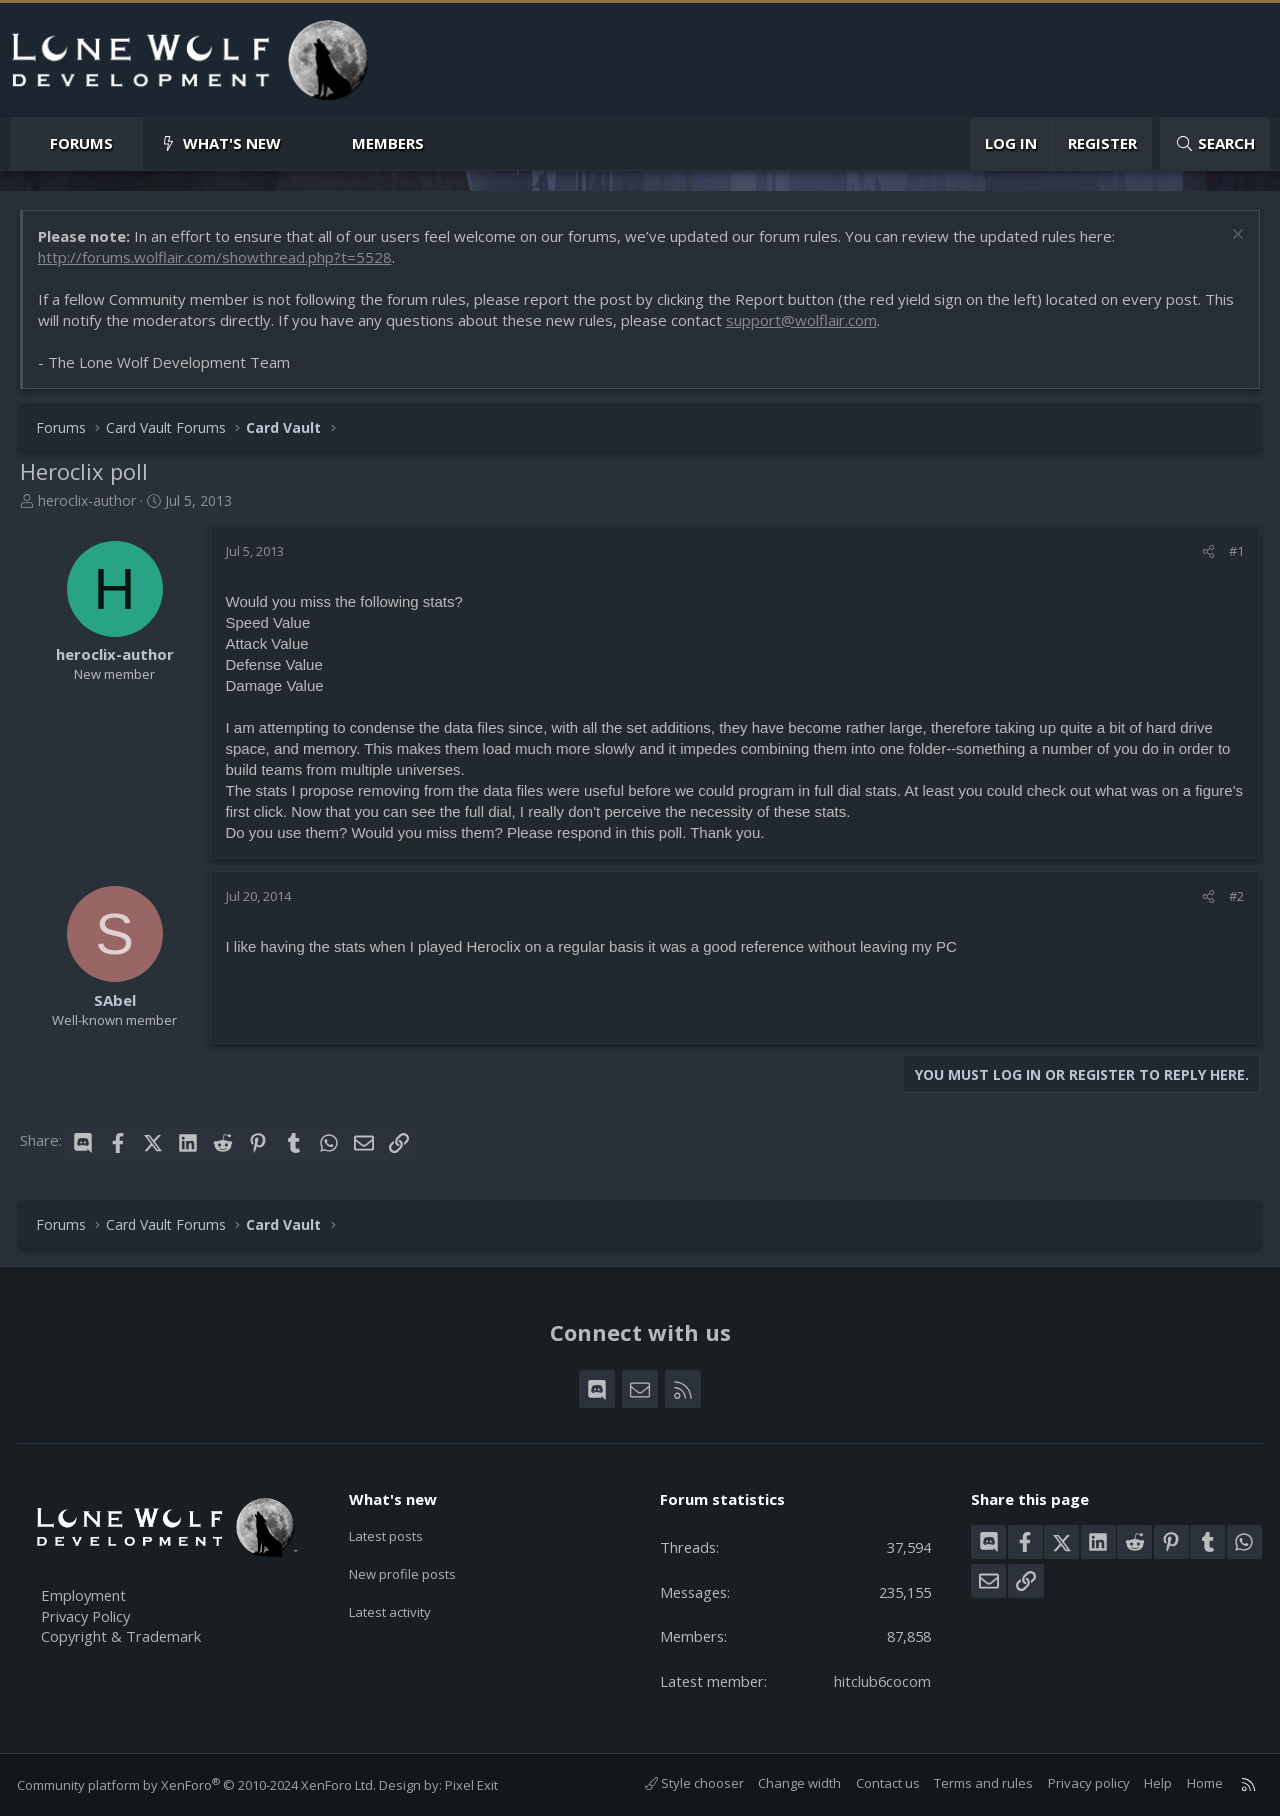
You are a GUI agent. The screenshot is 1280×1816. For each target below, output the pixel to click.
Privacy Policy (91, 1614)
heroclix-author (88, 502)
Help (1155, 1784)
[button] (129, 143)
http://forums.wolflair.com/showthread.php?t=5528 (216, 258)
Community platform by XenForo (199, 1785)
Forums (81, 143)
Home (1202, 1784)
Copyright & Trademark (125, 1635)
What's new (232, 143)
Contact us (885, 1784)
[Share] (1207, 552)
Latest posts (394, 1534)
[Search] (1215, 143)
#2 (1235, 898)
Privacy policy (1086, 1784)
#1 (1235, 552)
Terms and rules (980, 1784)
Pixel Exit (474, 1785)
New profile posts (412, 1573)
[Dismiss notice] (1234, 237)
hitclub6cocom (881, 1681)
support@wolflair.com (802, 321)
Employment (87, 1593)
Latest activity (399, 1612)
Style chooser (691, 1784)
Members (388, 143)
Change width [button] (796, 1784)
